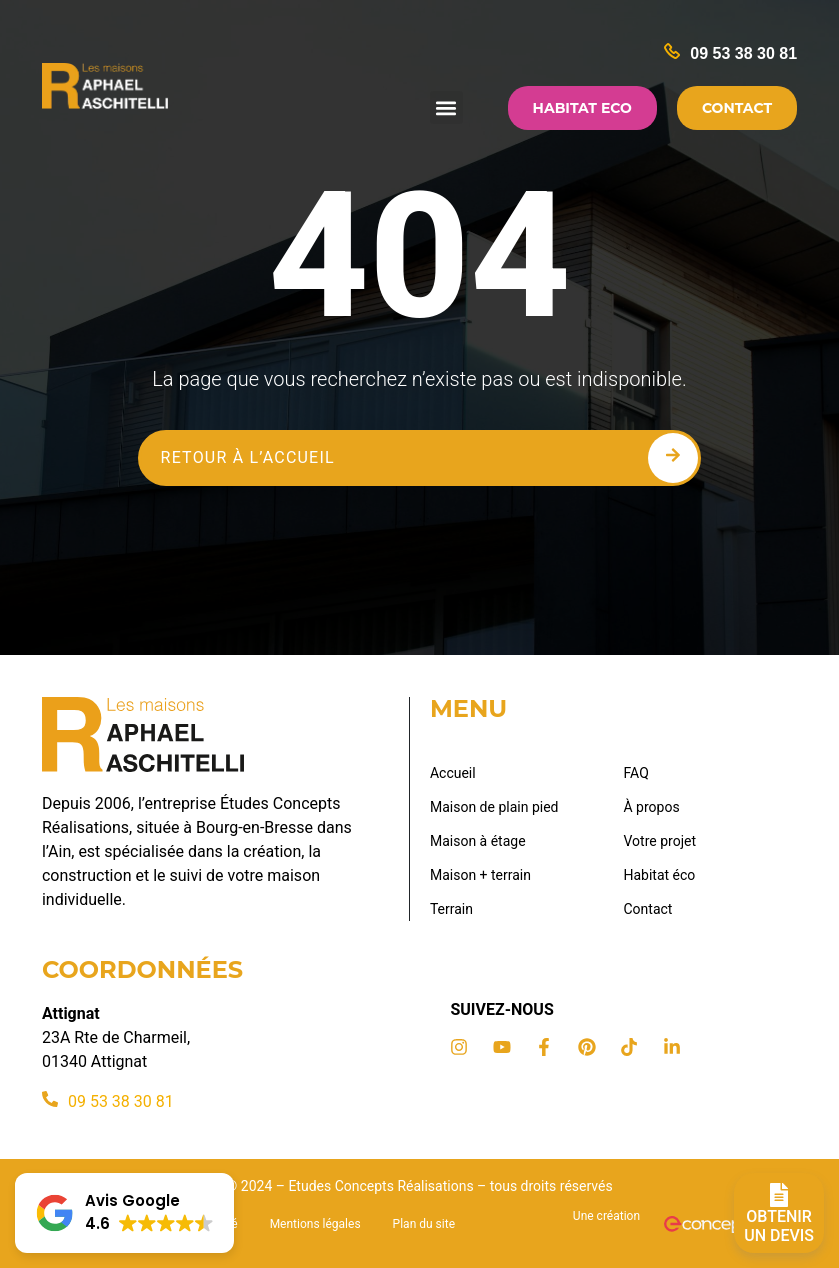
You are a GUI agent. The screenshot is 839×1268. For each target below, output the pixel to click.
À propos (652, 807)
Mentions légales (315, 1224)
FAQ (636, 773)
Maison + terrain (480, 875)
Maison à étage (478, 841)
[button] (446, 107)
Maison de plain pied (494, 807)
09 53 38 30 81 (743, 53)
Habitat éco (660, 875)
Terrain (451, 909)
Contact (648, 909)
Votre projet (660, 841)
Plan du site (424, 1224)
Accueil (453, 773)
